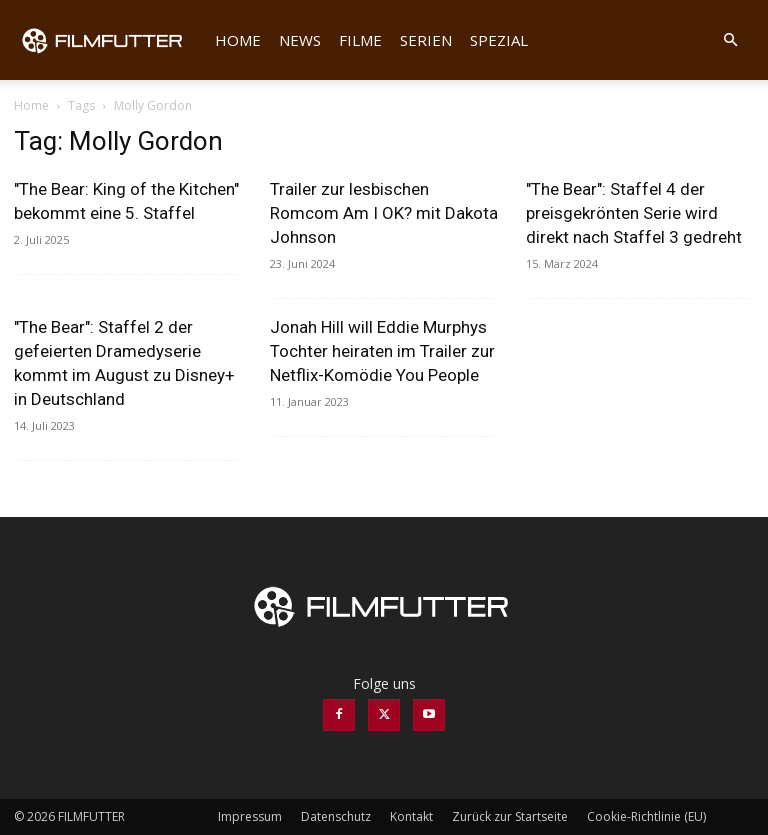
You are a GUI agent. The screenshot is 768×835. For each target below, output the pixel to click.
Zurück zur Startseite (510, 816)
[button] (730, 40)
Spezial (499, 40)
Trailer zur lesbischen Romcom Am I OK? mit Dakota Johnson (384, 213)
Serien (426, 40)
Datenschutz (336, 816)
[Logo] (110, 40)
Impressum (250, 816)
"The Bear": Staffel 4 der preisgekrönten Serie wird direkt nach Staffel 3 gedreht (634, 213)
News (300, 40)
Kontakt (411, 816)
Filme (360, 40)
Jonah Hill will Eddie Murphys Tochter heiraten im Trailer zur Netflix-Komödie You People (382, 351)
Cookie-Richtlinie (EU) (646, 816)
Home (238, 40)
